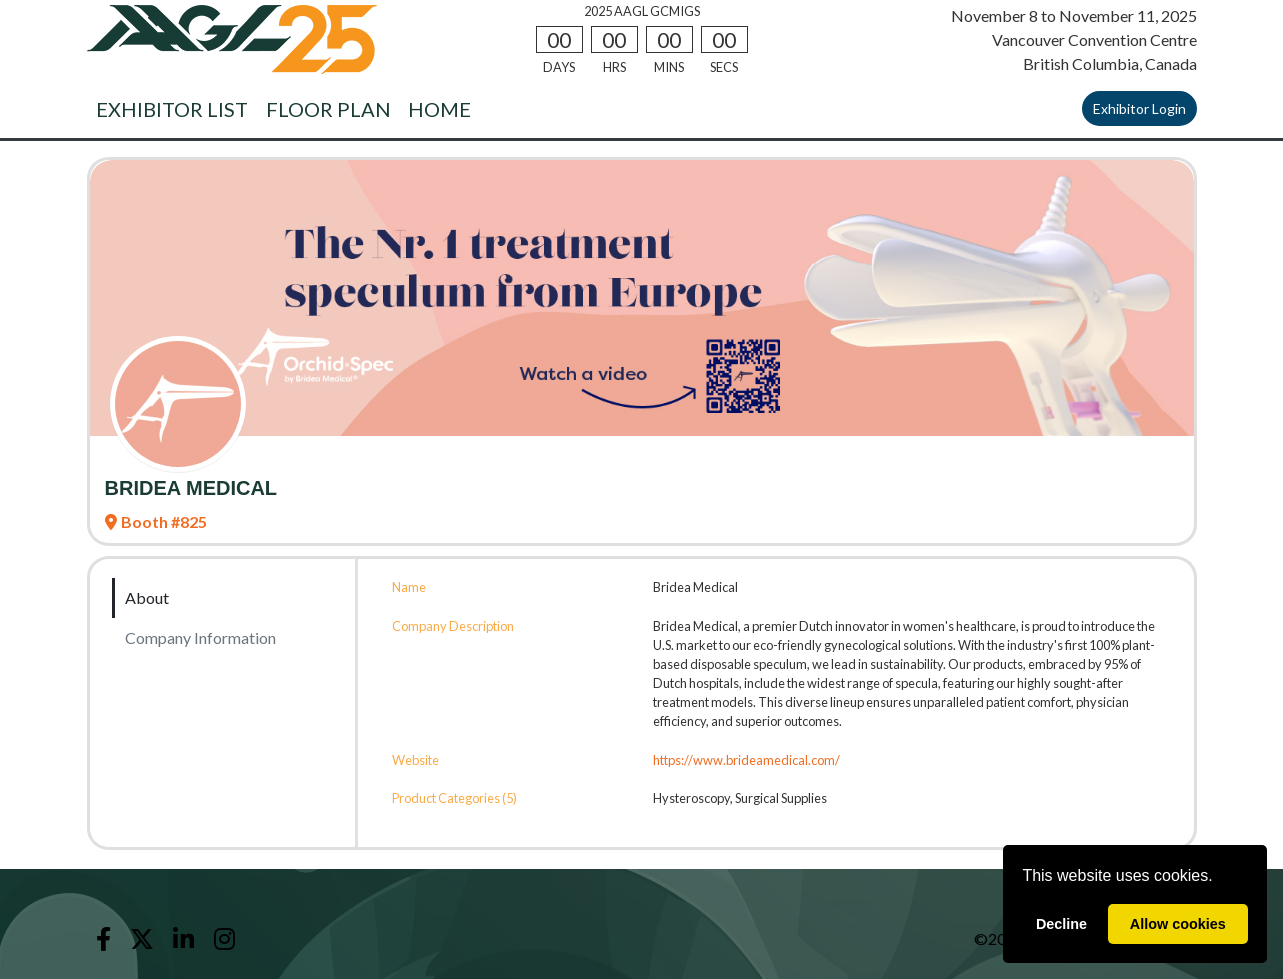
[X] (142, 939)
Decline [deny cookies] (1061, 924)
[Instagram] (224, 939)
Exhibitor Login (1139, 108)
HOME (439, 109)
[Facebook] (104, 939)
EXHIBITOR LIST (172, 109)
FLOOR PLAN (328, 109)
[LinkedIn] (184, 939)
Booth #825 (156, 521)
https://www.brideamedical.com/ (746, 760)
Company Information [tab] (200, 637)
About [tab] (147, 597)
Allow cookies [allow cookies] (1178, 924)
